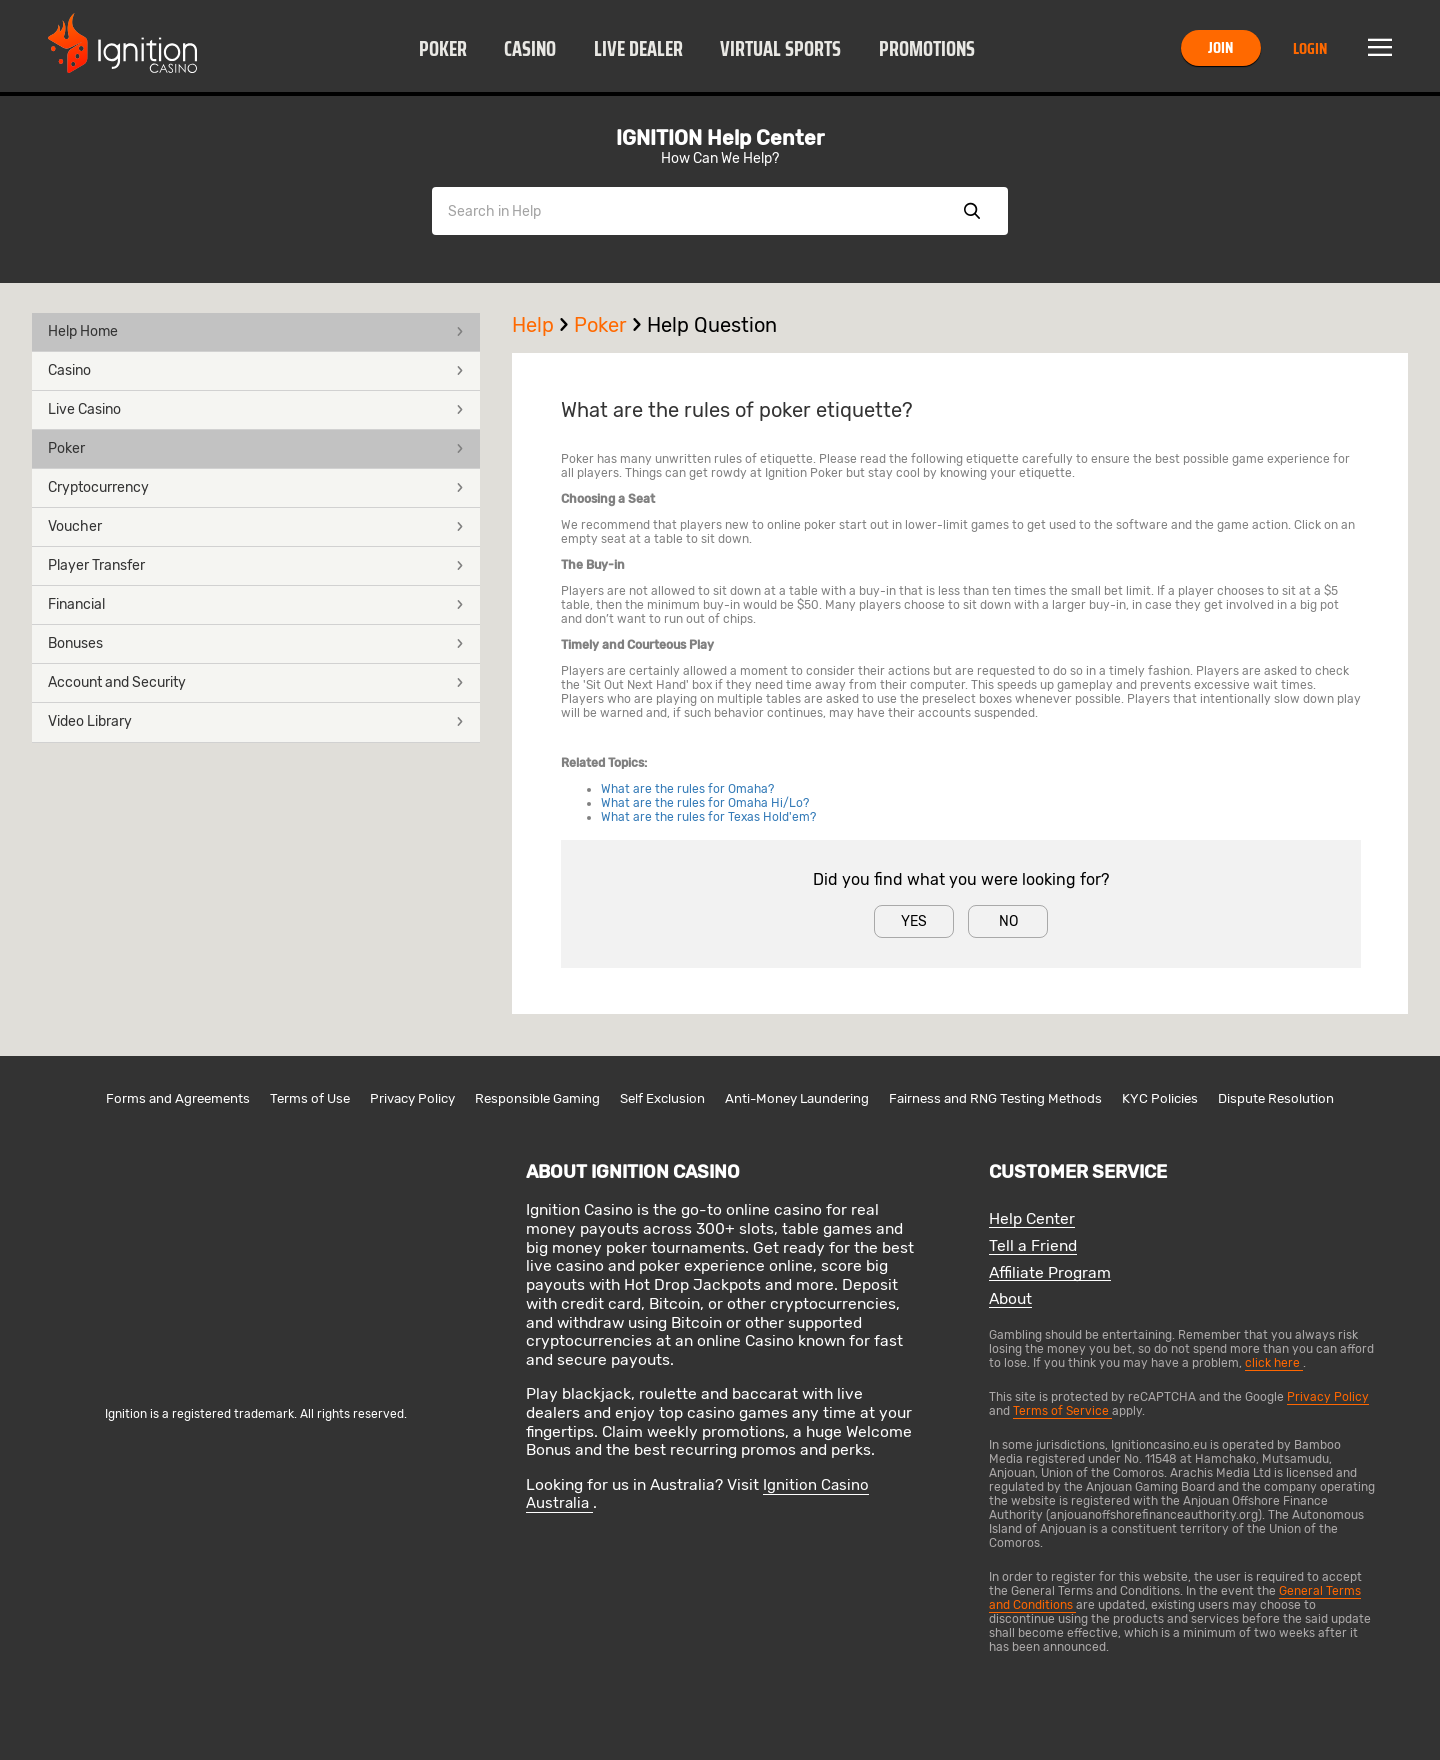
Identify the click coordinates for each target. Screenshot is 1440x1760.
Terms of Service (1062, 1411)
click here (1274, 1363)
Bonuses (256, 643)
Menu (1380, 48)
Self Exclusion (662, 1098)
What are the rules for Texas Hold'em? (708, 817)
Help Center (1032, 1219)
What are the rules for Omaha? (687, 789)
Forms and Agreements (178, 1098)
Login (1310, 48)
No (1008, 921)
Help (543, 325)
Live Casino (256, 409)
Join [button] (1220, 47)
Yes (914, 921)
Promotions (927, 49)
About (1010, 1299)
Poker (443, 49)
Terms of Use (310, 1098)
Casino (530, 49)
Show (972, 211)
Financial (256, 604)
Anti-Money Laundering (797, 1098)
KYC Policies (1160, 1098)
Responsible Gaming (537, 1098)
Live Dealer (638, 49)
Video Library (256, 721)
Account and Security (256, 682)
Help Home (256, 331)
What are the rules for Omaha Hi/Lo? (705, 803)
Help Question (712, 325)
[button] (442, 48)
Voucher (256, 526)
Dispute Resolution (1276, 1098)
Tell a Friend (1033, 1246)
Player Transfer (256, 565)
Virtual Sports (780, 49)
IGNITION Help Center (720, 138)
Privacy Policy (412, 1098)
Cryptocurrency (256, 487)
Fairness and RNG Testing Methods (995, 1098)
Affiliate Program (1050, 1273)
